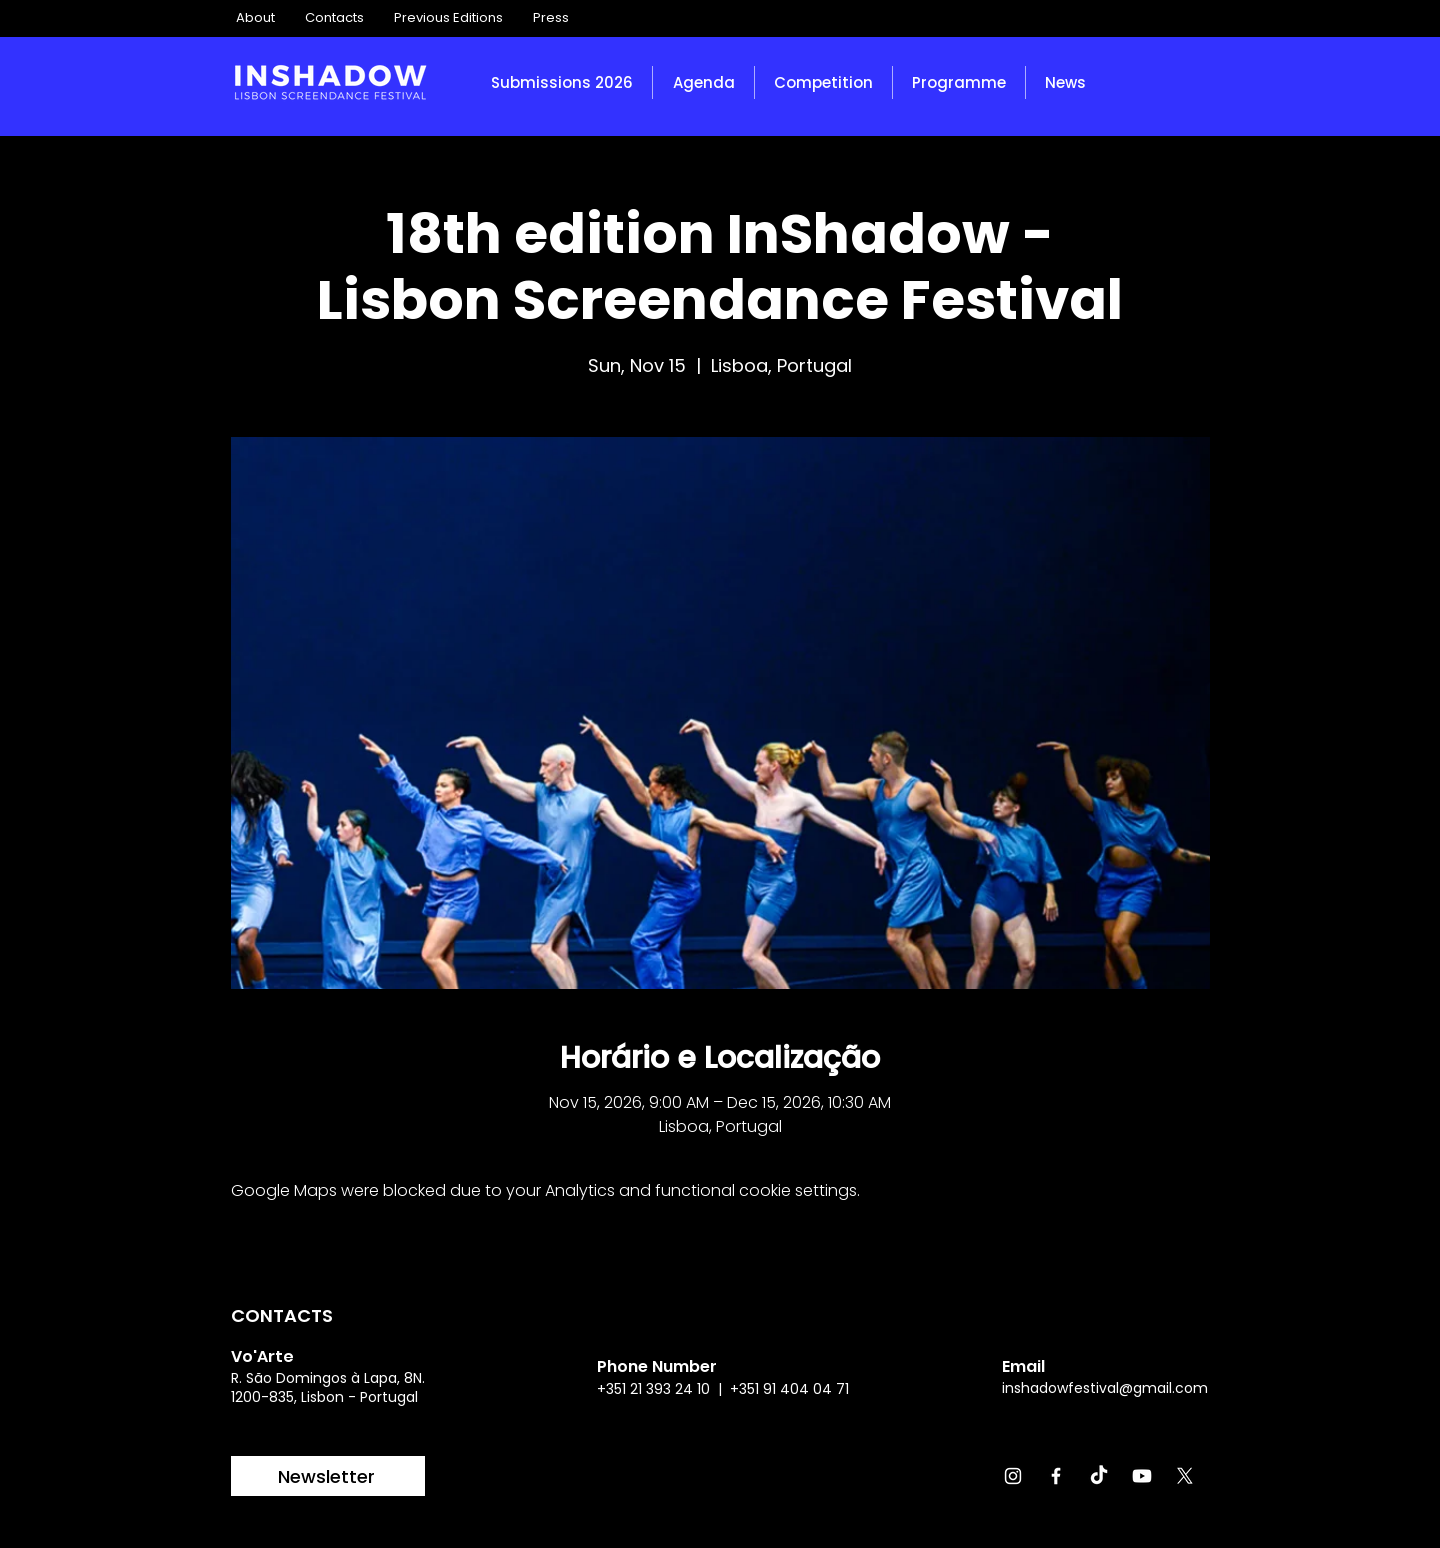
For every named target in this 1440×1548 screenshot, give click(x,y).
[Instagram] (1013, 1476)
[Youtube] (1142, 1476)
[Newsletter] (328, 1476)
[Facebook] (1056, 1476)
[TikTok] (1099, 1476)
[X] (1185, 1476)
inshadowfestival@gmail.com (1105, 1388)
